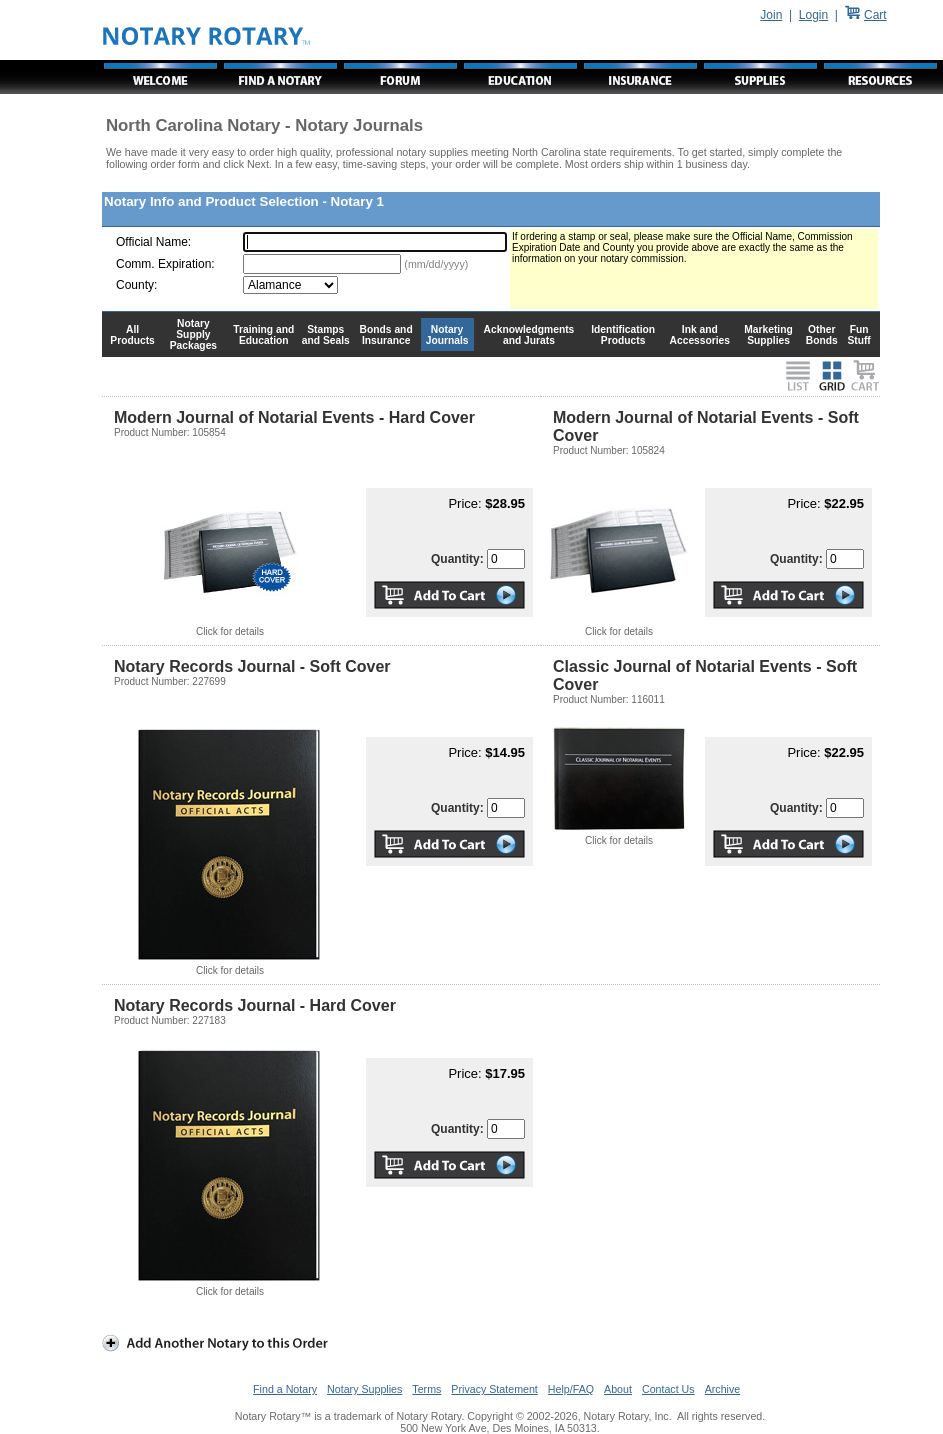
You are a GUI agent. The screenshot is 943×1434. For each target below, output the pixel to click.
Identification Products (623, 335)
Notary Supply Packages (193, 334)
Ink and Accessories (700, 335)
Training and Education (263, 335)
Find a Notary (285, 1389)
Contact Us (668, 1389)
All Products (132, 335)
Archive (723, 1389)
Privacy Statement (494, 1389)
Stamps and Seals (326, 335)
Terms (426, 1389)
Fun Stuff (858, 335)
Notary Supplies (364, 1389)
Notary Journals (447, 335)
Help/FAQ (571, 1389)
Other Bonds (822, 335)
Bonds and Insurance (386, 335)
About (618, 1389)
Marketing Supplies (768, 335)
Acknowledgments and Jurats (529, 335)
